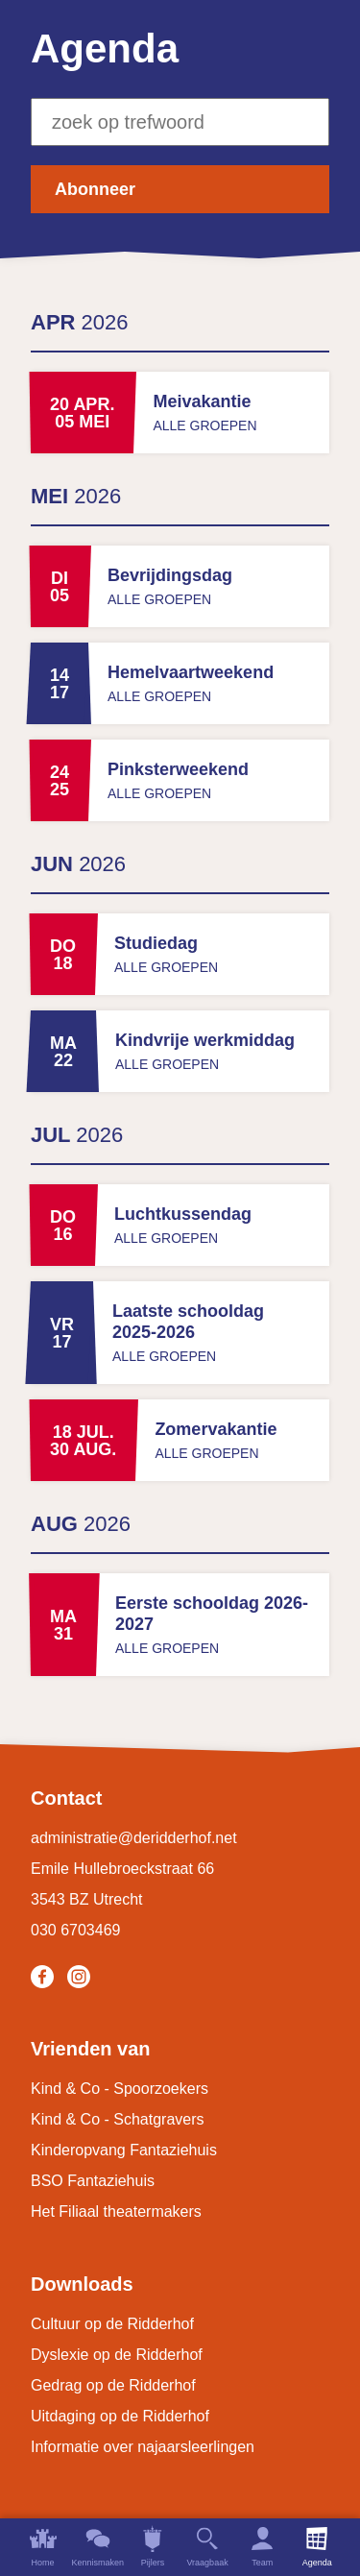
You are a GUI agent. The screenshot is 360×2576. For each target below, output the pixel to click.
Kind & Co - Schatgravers (117, 2119)
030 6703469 (75, 1930)
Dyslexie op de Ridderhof (117, 2354)
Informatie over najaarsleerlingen (142, 2447)
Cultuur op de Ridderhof (112, 2324)
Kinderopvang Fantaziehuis (124, 2150)
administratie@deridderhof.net (134, 1838)
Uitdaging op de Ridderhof (120, 2416)
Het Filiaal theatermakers (116, 2211)
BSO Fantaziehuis (93, 2181)
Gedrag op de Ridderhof (113, 2385)
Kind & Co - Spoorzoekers (119, 2088)
